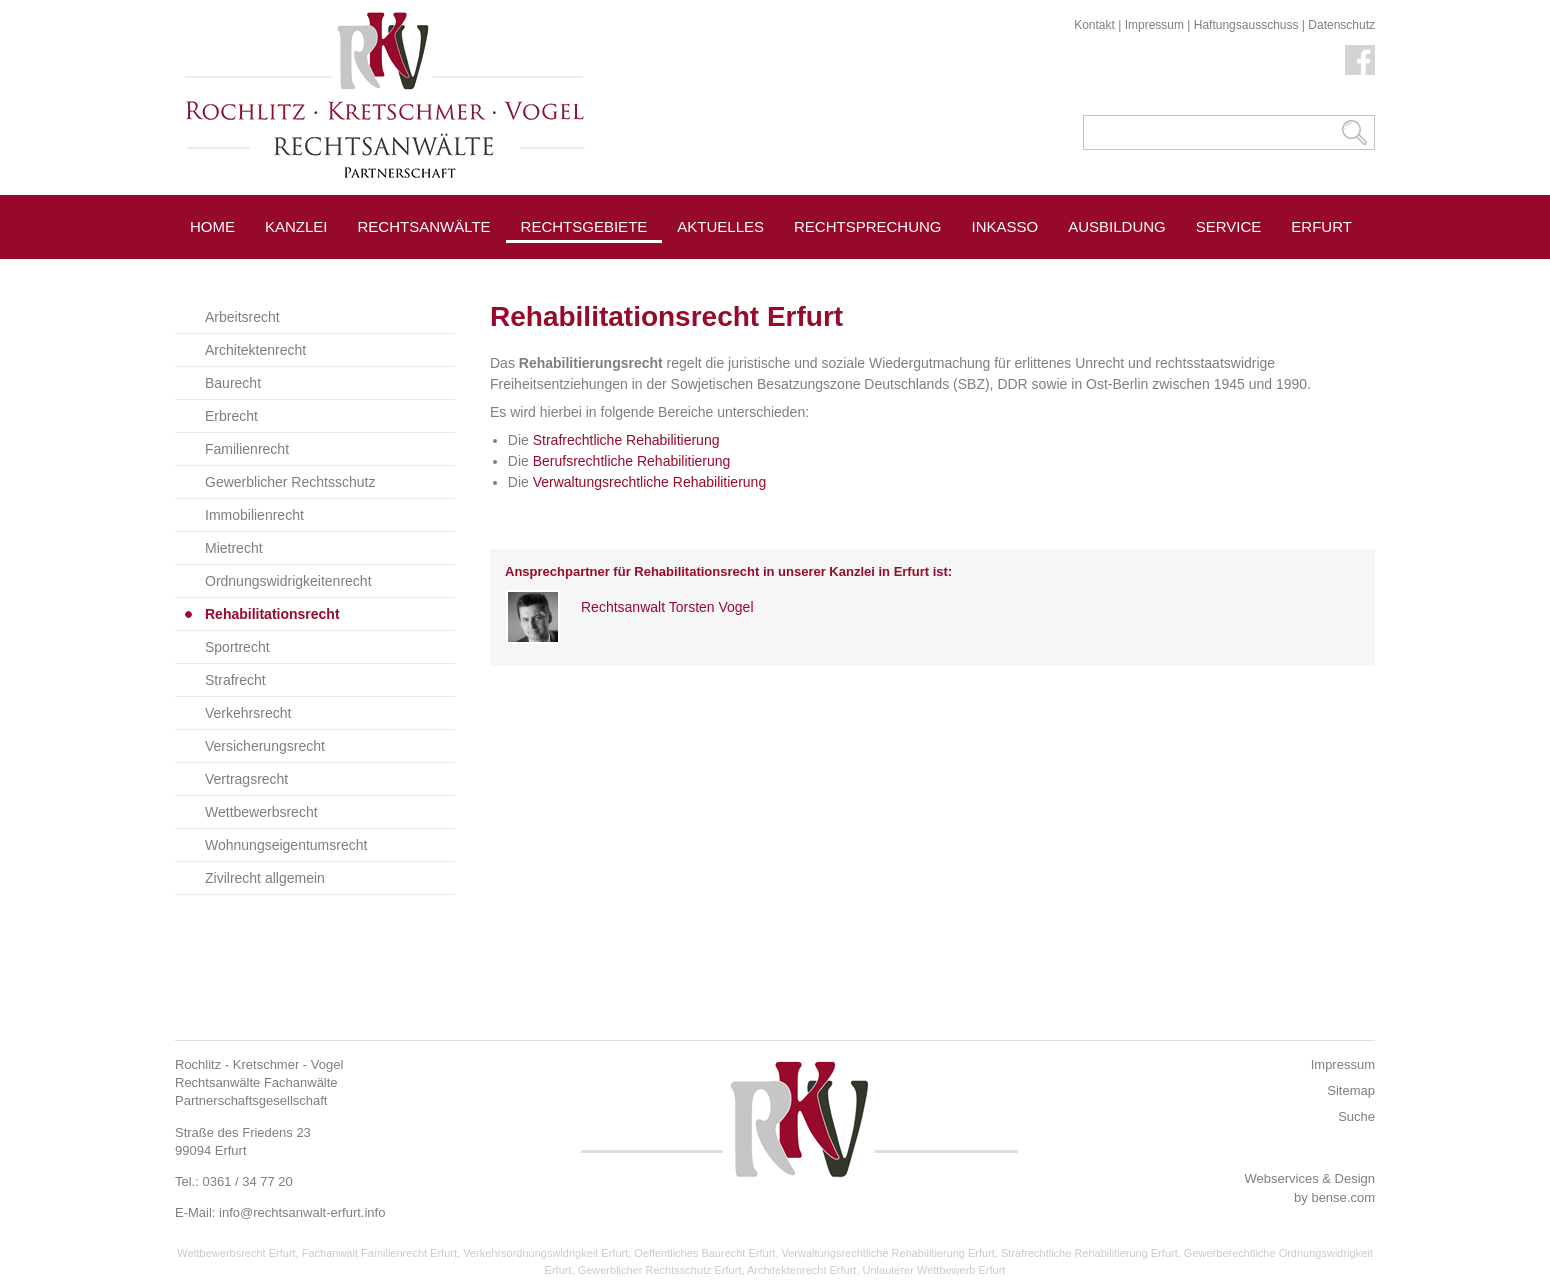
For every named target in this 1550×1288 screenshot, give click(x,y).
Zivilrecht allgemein (265, 878)
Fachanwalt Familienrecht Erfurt (379, 1253)
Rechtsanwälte (424, 226)
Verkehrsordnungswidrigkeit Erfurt (545, 1253)
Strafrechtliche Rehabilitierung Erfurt (1089, 1253)
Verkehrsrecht (248, 713)
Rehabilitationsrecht (272, 614)
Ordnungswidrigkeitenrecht (288, 581)
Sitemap (1351, 1090)
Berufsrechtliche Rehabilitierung (632, 461)
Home (212, 226)
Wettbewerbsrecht (261, 812)
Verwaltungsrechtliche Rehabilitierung (649, 482)
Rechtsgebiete (584, 226)
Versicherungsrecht (265, 746)
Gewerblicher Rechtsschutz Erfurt (660, 1270)
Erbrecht (231, 416)
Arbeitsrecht (242, 317)
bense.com (1343, 1197)
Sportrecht (237, 647)
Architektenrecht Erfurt (801, 1270)
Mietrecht (234, 548)
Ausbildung (1117, 226)
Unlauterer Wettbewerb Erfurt (934, 1270)
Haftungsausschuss (1246, 25)
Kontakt (1094, 25)
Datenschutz (1341, 25)
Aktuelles (720, 226)
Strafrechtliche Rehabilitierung (626, 440)
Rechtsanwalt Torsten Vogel (667, 607)
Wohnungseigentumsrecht (286, 845)
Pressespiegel (739, 271)
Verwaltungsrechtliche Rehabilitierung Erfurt (888, 1253)
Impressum (1154, 25)
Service (1229, 226)
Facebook (1360, 60)
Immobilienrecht (254, 515)
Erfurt (1321, 226)
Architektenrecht (255, 350)
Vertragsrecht (246, 779)
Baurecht (233, 383)
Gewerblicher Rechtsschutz (290, 482)
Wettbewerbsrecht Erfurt (236, 1253)
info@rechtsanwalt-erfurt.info (302, 1212)
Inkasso (1005, 226)
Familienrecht (247, 449)
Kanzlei (296, 226)
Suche (1356, 1116)
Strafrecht (235, 680)
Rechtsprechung (868, 226)
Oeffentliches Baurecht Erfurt (704, 1253)
